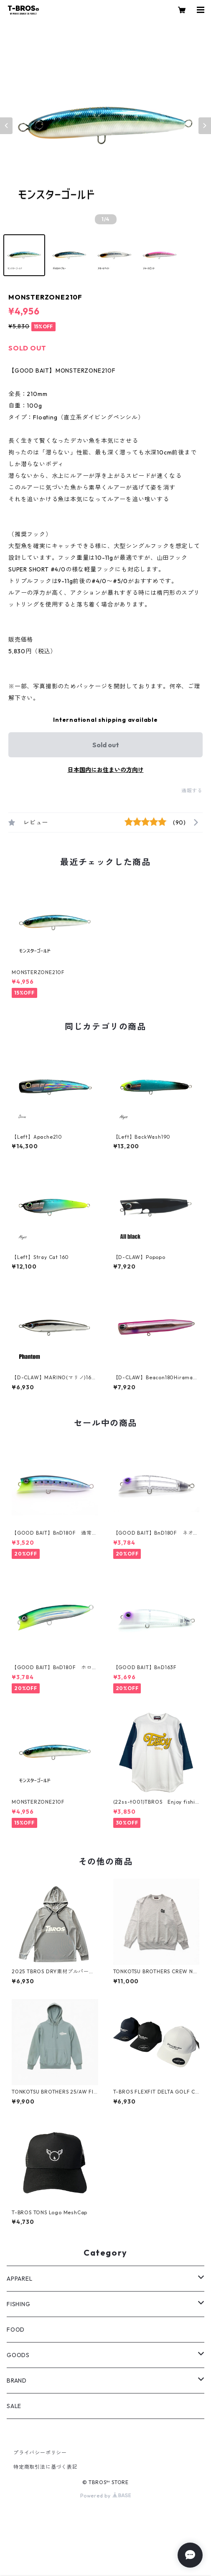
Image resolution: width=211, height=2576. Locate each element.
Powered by (105, 2495)
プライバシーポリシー (40, 2452)
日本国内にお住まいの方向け (106, 770)
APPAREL (20, 2278)
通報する (192, 790)
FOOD (16, 2329)
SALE (14, 2406)
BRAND (17, 2380)
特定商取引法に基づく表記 (45, 2467)
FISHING (19, 2304)
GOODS (18, 2355)
